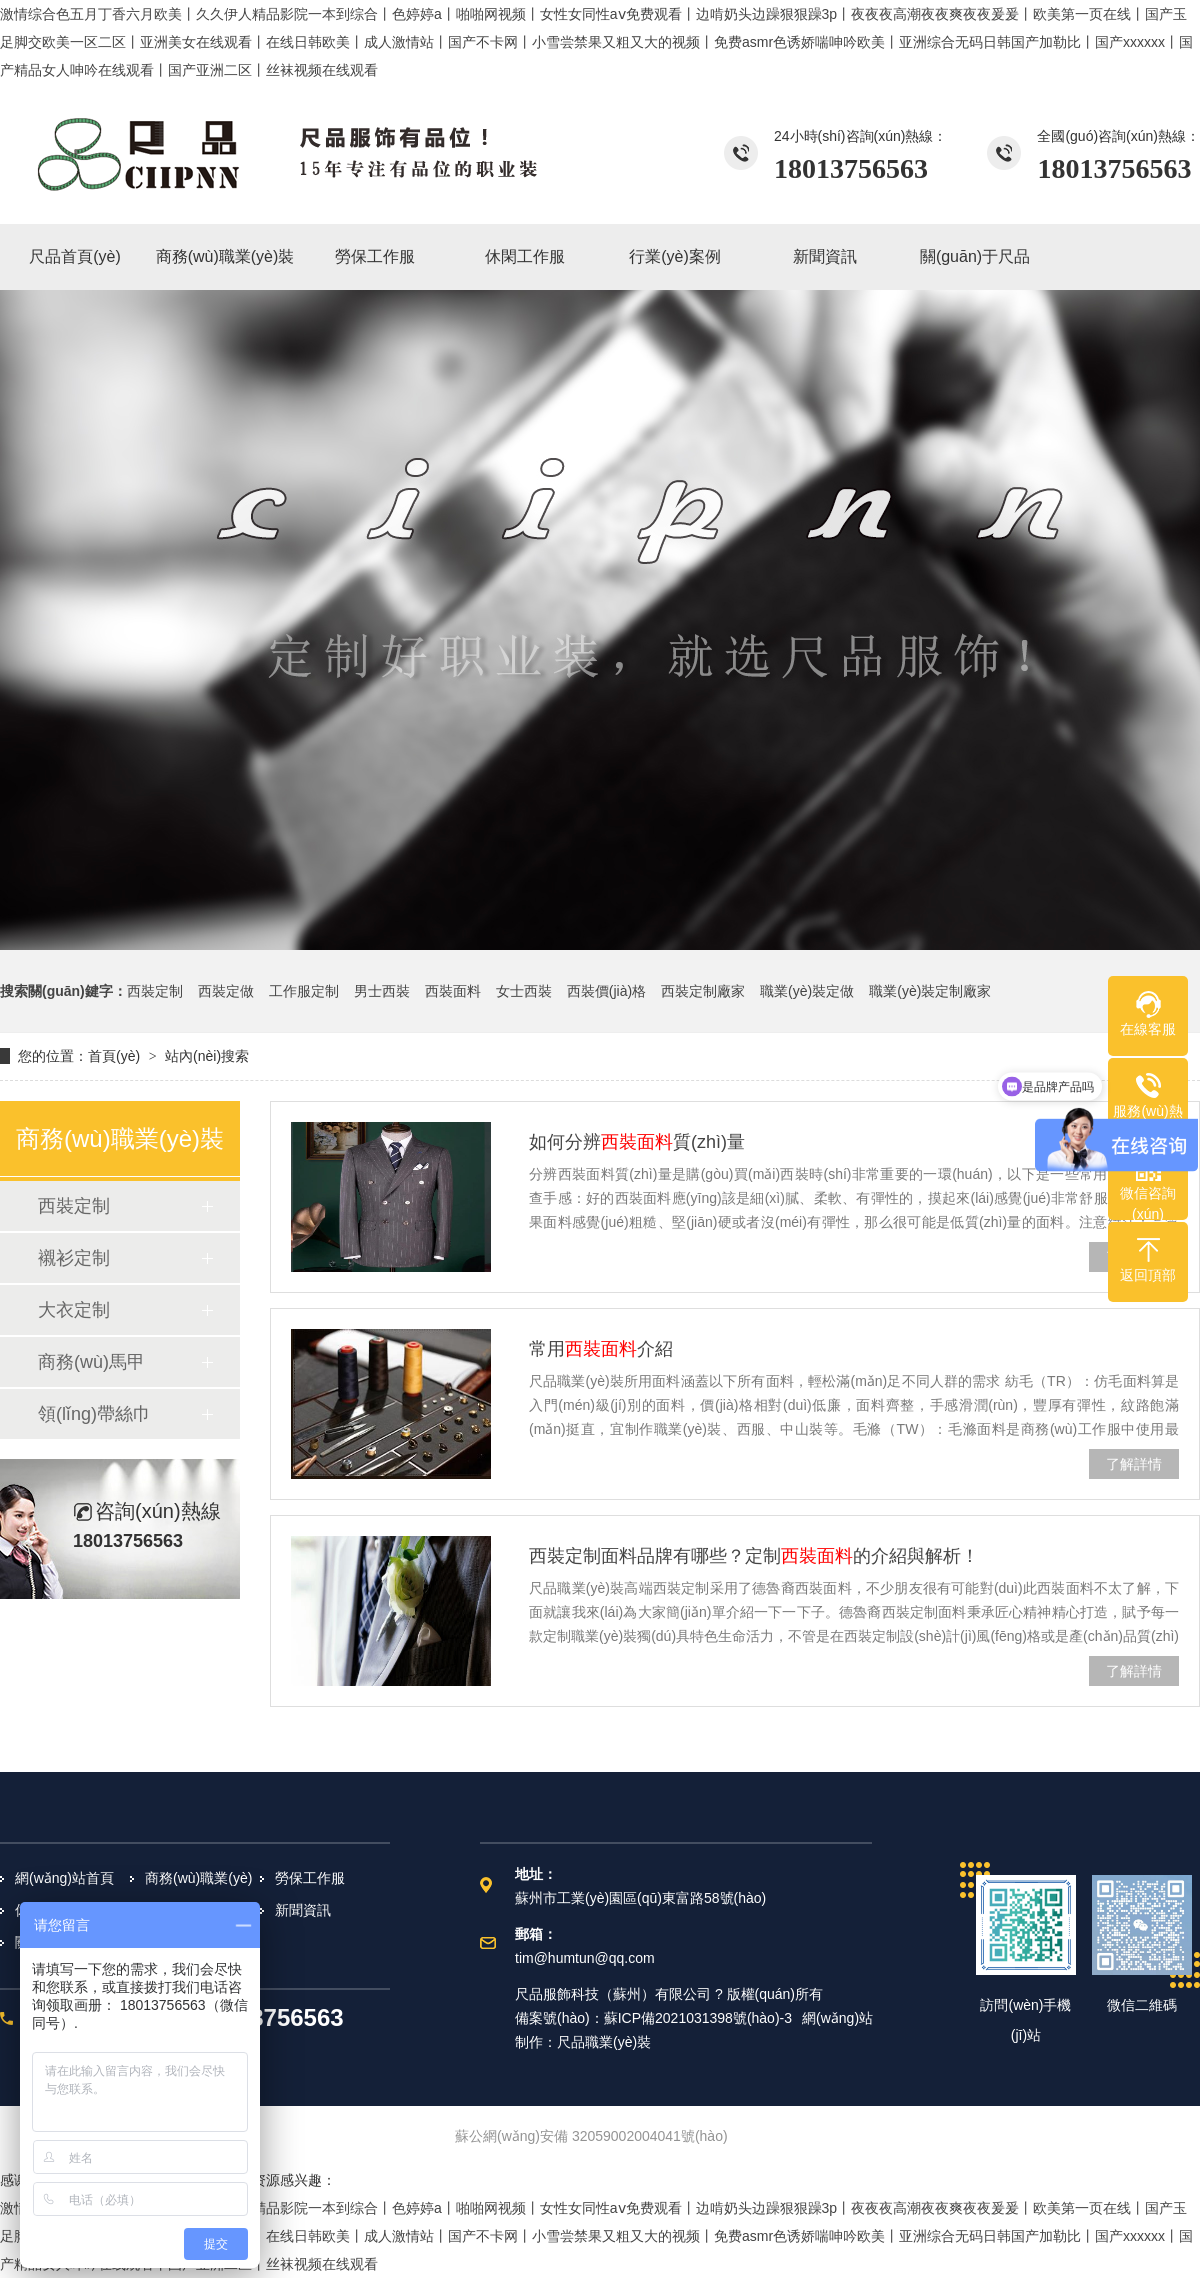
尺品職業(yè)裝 (604, 2042)
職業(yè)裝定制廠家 (930, 991)
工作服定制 (304, 991)
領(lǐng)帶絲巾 (94, 1414)
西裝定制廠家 (703, 991)
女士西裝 (524, 991)
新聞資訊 (303, 1910)
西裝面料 (453, 991)
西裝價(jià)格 (606, 991)
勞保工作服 (310, 1878)
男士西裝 (382, 991)
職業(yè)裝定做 (807, 991)
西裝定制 (155, 991)
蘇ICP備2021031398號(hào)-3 (698, 2018)
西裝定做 (226, 991)
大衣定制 (74, 1310)
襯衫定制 (74, 1258)
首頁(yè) (114, 1056)
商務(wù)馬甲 (91, 1362)
